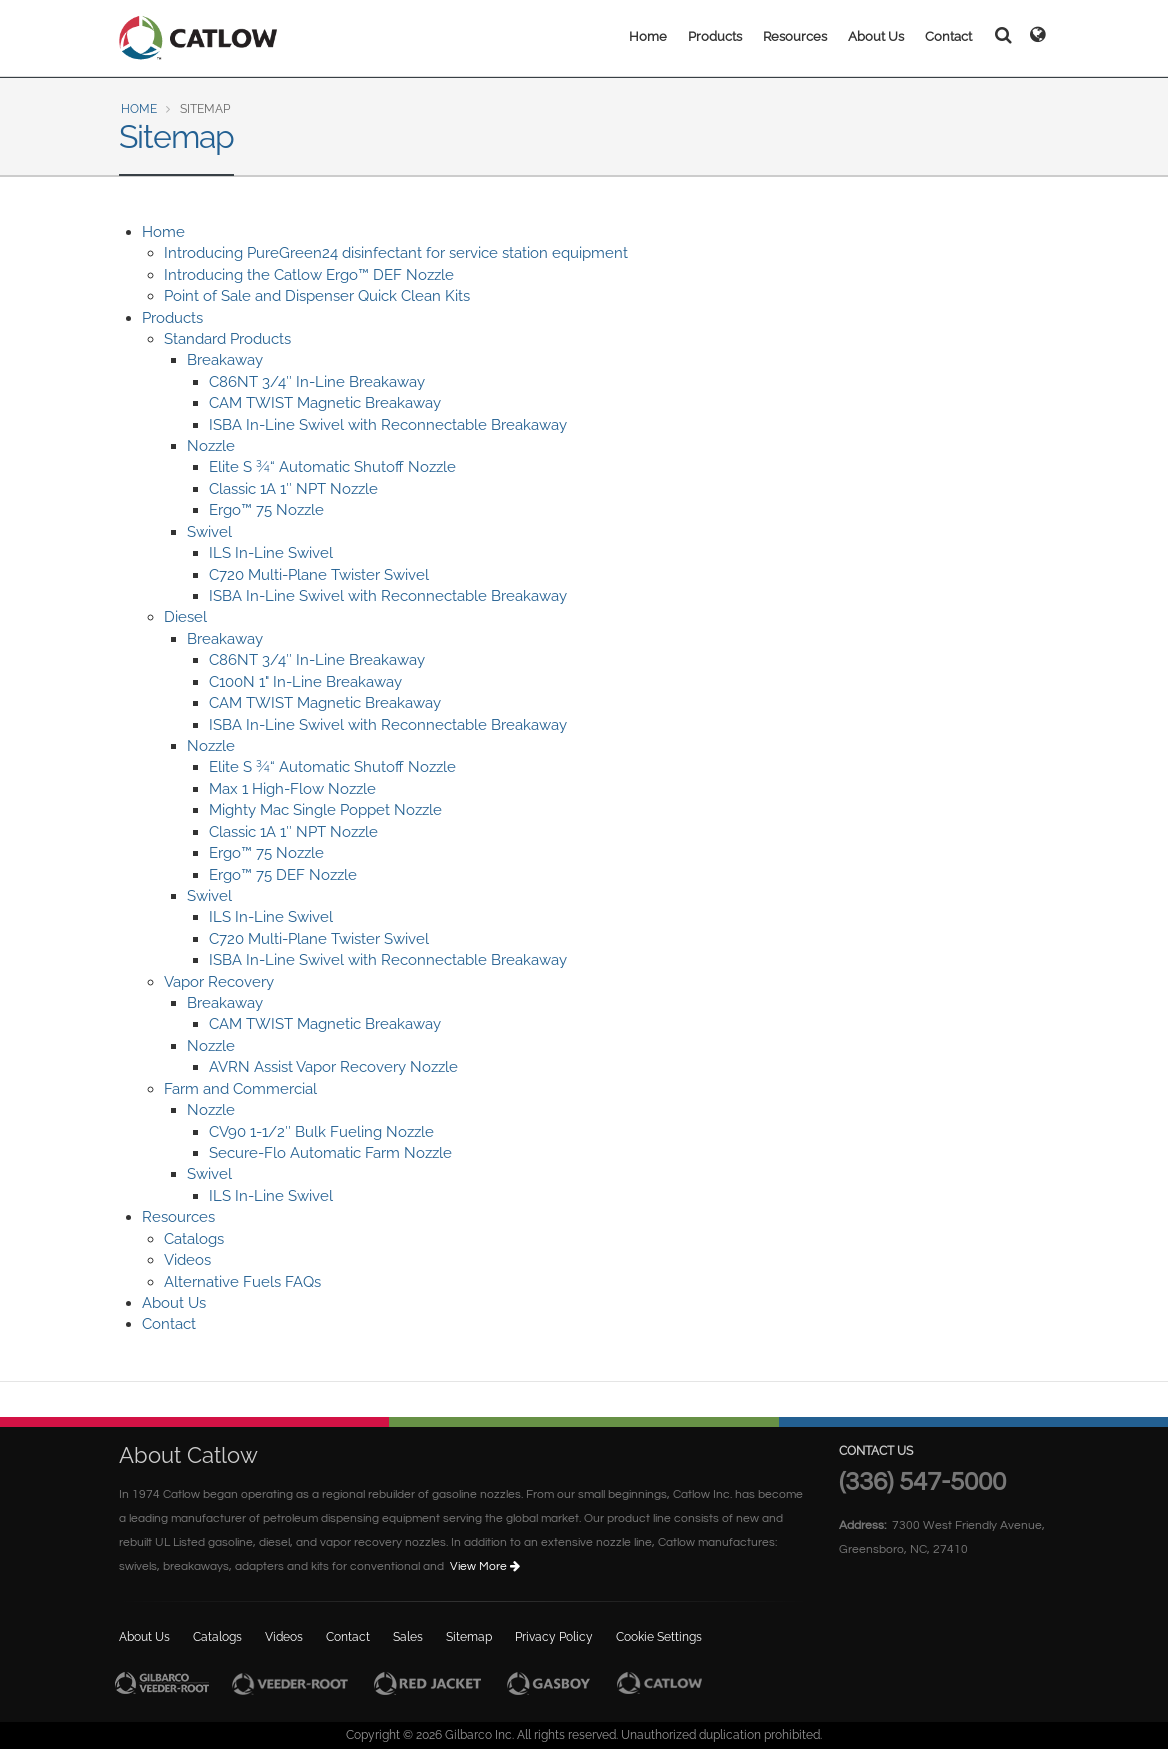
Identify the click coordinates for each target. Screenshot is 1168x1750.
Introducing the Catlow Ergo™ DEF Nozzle (309, 275)
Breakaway (225, 360)
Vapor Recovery (219, 982)
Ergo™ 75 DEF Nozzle (283, 875)
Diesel (185, 617)
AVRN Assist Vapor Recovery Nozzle (333, 1067)
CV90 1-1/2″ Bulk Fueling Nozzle (321, 1132)
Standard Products (227, 339)
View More (486, 1566)
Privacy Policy (554, 1637)
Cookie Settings (659, 1637)
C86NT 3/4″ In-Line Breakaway (317, 382)
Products (715, 36)
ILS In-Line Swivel (271, 553)
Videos (187, 1260)
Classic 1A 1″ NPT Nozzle (293, 489)
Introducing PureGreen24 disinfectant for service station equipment (396, 253)
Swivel (209, 532)
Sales (408, 1637)
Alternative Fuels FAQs (242, 1282)
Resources (795, 36)
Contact (948, 36)
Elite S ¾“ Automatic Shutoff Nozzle (332, 467)
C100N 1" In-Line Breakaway (305, 682)
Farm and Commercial (240, 1089)
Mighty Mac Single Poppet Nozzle (325, 810)
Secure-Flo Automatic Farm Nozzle (330, 1153)
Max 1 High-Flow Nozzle (292, 789)
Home (648, 36)
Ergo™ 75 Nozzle (266, 510)
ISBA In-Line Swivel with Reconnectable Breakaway (388, 425)
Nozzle (211, 446)
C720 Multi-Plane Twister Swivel (319, 575)
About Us (876, 36)
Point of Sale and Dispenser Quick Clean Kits (317, 296)
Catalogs (194, 1239)
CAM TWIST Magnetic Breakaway (325, 403)
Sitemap (469, 1637)
